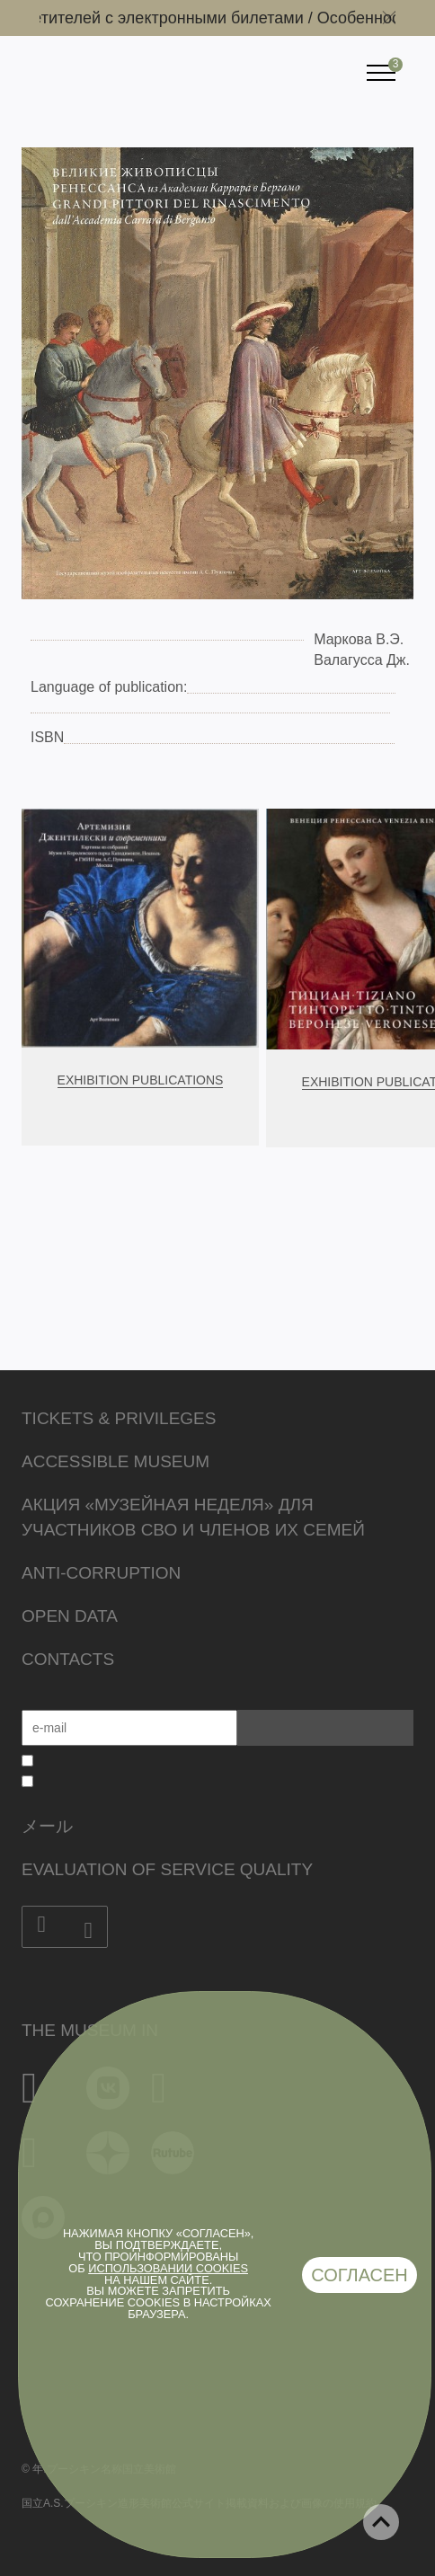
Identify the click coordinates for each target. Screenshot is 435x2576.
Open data (70, 1616)
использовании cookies (168, 2268)
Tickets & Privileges (119, 1418)
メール (47, 1826)
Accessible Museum (115, 1461)
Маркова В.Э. (359, 639)
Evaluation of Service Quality (167, 1869)
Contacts (68, 1659)
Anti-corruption (101, 1572)
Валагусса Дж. (362, 660)
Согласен (359, 2275)
